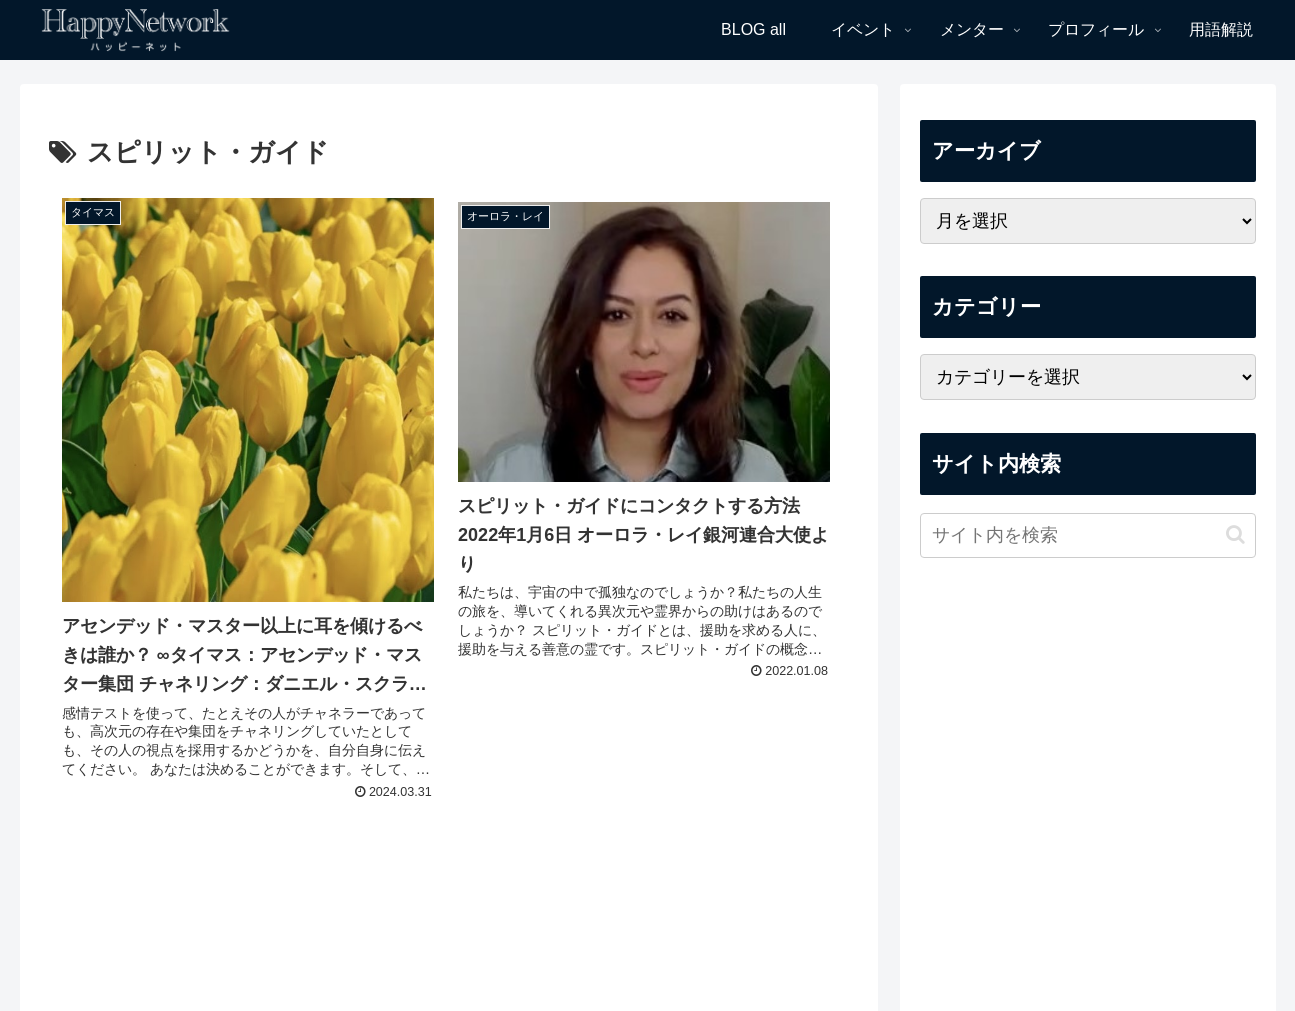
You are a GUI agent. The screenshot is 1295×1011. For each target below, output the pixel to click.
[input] (1088, 535)
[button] (1235, 534)
